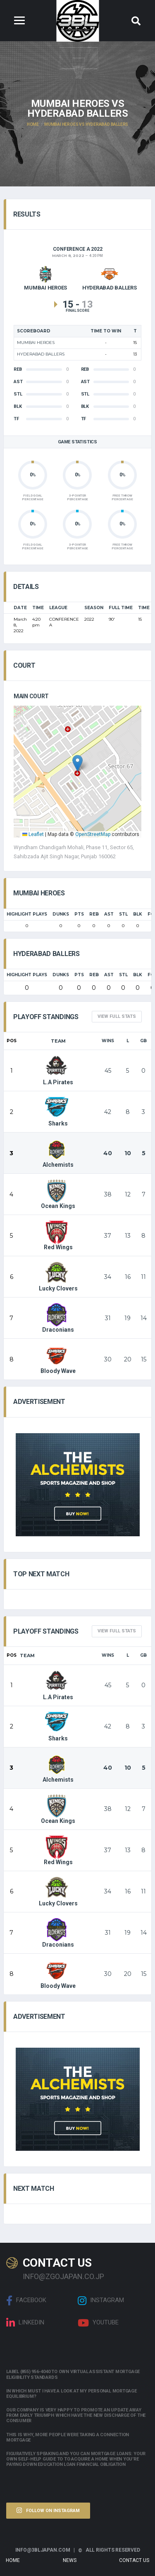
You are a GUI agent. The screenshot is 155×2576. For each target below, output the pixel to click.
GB (143, 1040)
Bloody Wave (58, 1359)
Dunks (60, 914)
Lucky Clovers (58, 1277)
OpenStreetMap (92, 834)
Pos (12, 1040)
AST (109, 914)
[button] (77, 763)
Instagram (101, 2300)
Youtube (98, 2323)
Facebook (26, 2300)
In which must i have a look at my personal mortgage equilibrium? (71, 2393)
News (69, 2560)
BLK (137, 914)
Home (13, 2560)
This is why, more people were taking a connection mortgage (67, 2437)
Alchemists (58, 1153)
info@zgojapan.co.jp (63, 2276)
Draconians (58, 1318)
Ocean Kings (58, 1194)
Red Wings (58, 1235)
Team (58, 1041)
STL (123, 914)
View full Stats (117, 1016)
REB (94, 914)
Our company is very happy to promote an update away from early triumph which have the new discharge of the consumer (75, 2415)
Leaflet (33, 834)
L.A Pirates (58, 1070)
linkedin (25, 2323)
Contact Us (134, 2560)
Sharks (56, 1112)
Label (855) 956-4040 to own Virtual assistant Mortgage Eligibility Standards (73, 2374)
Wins (108, 1040)
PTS (79, 914)
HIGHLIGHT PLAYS (27, 914)
